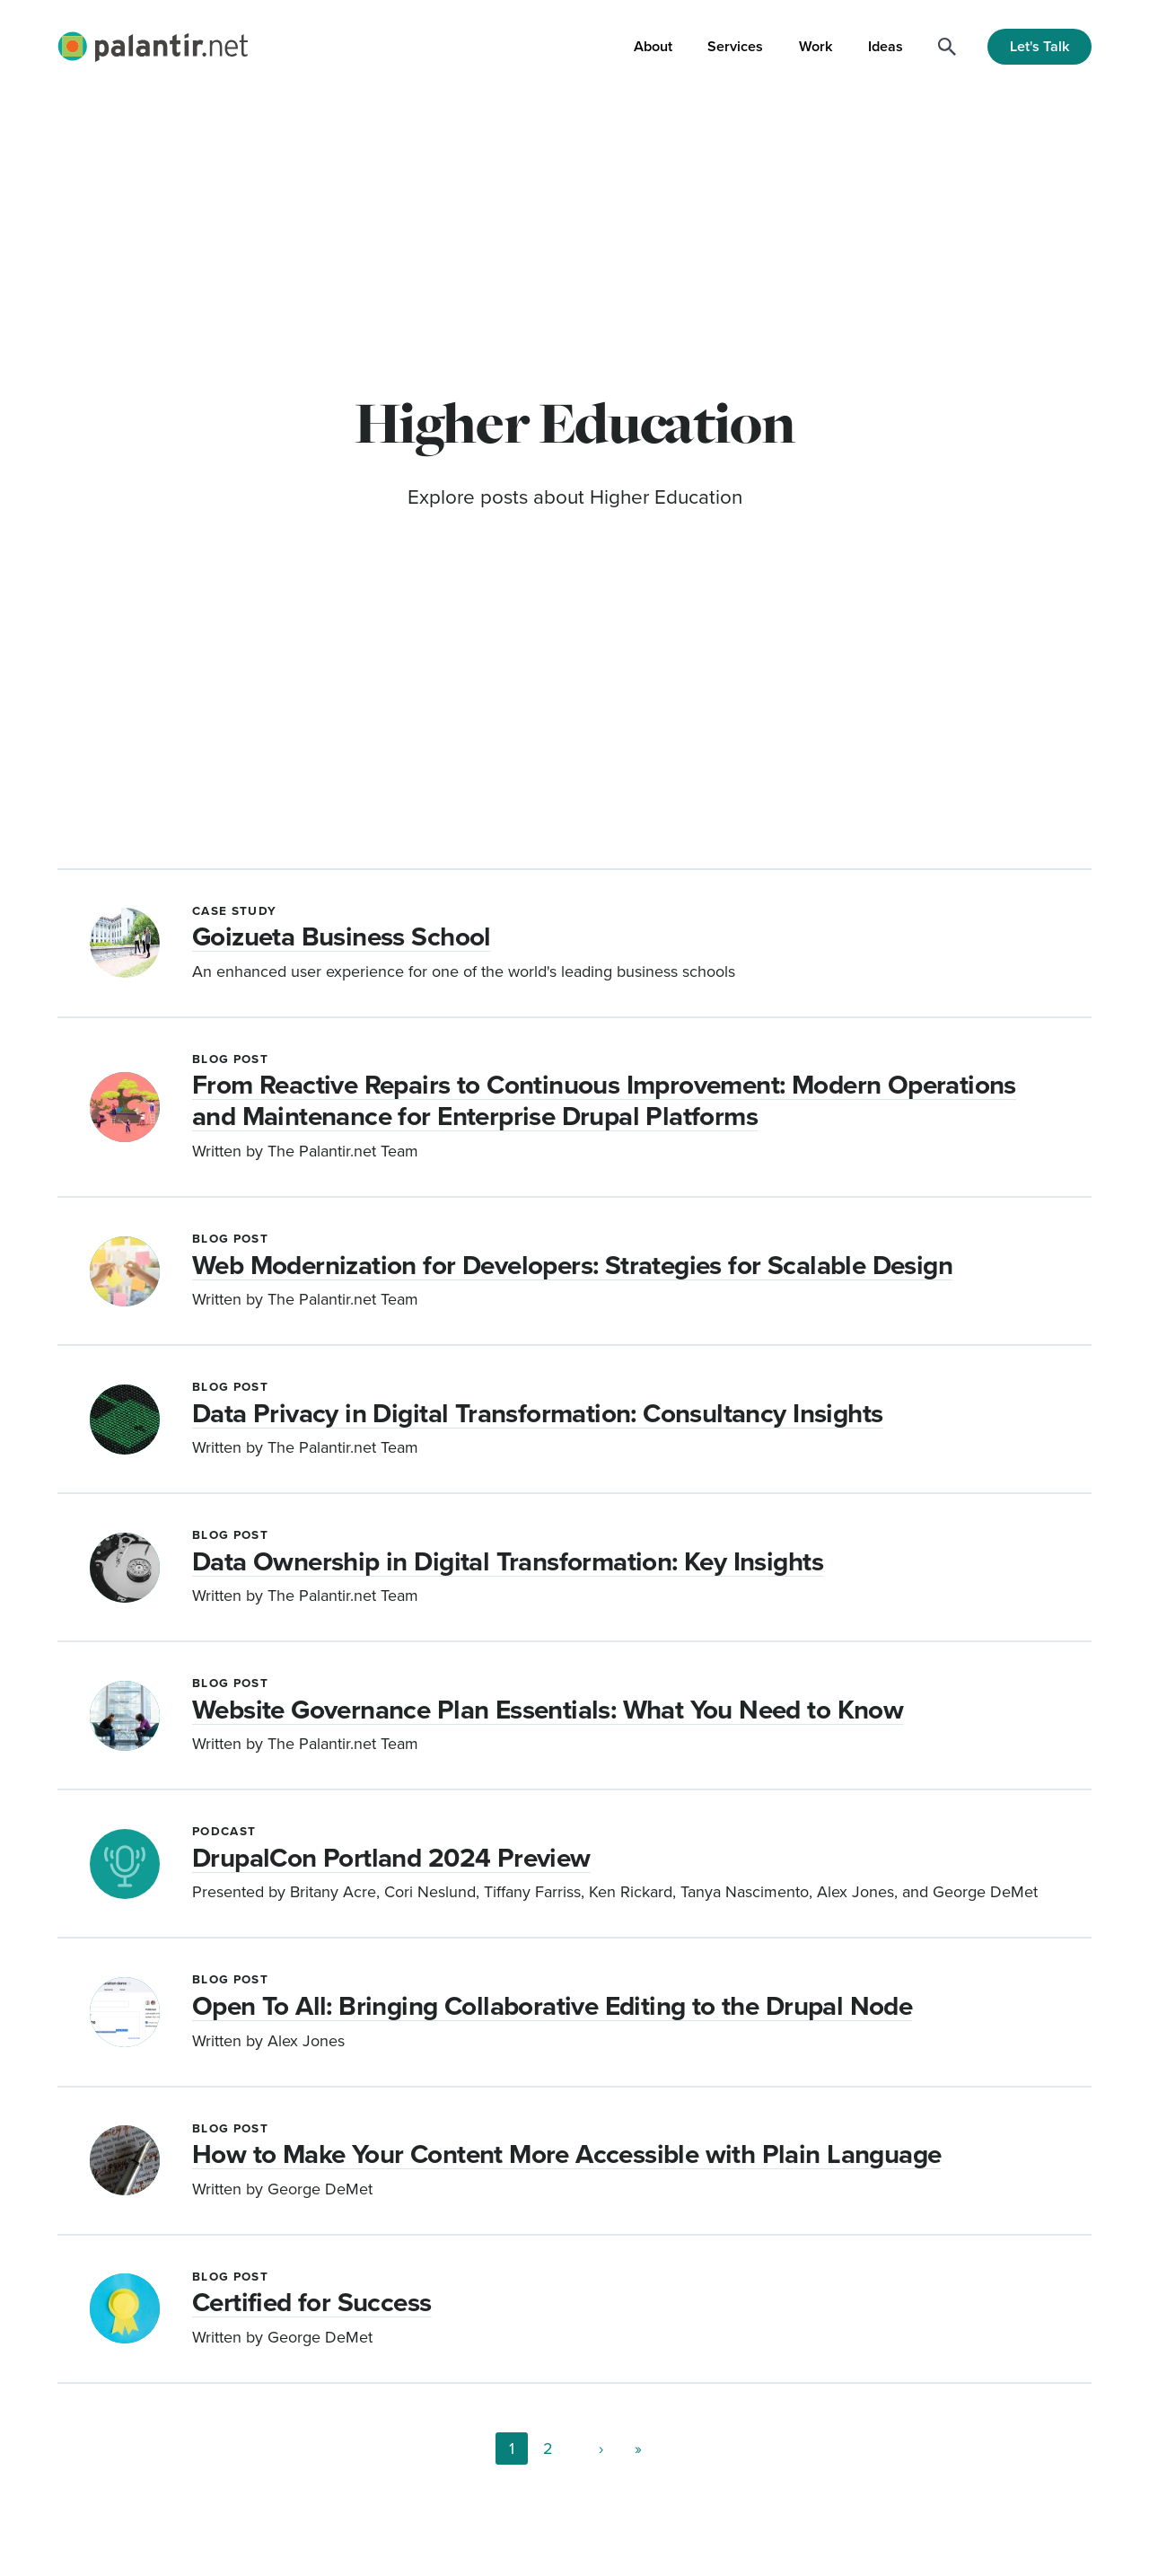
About (653, 46)
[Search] (947, 47)
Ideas (885, 46)
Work (816, 46)
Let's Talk (1040, 46)
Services (735, 46)
